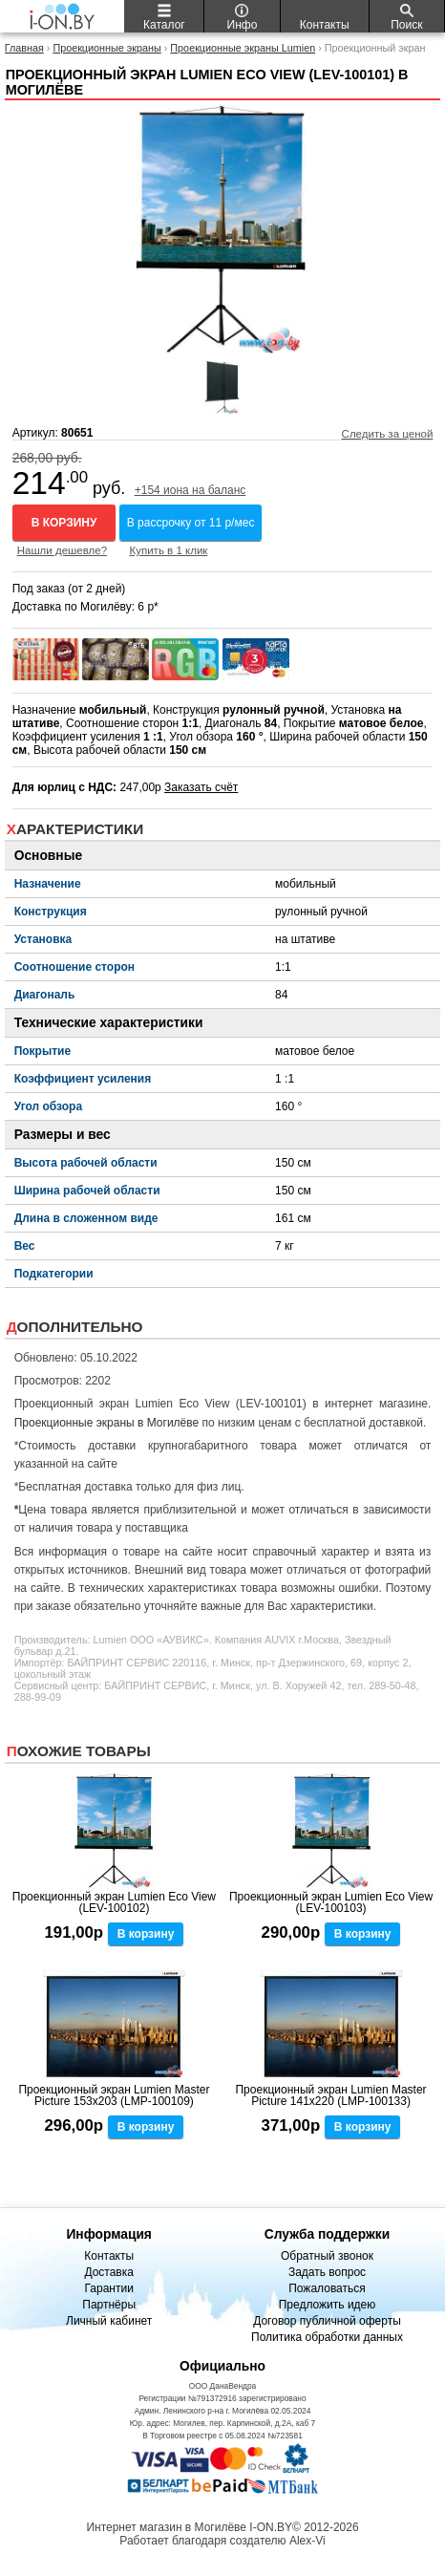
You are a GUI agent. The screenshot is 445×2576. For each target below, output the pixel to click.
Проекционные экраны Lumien (242, 48)
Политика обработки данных (327, 2337)
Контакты (109, 2256)
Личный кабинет (109, 2321)
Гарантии (108, 2288)
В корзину (64, 522)
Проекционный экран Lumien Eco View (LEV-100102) (114, 1902)
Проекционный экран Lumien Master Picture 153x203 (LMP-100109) (113, 2095)
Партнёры (109, 2304)
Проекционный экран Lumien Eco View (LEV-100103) (331, 1902)
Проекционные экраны (106, 48)
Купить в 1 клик (168, 550)
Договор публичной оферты (327, 2321)
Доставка (109, 2272)
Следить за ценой (388, 434)
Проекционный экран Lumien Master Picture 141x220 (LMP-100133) (330, 2095)
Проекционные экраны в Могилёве (107, 1422)
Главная (24, 48)
